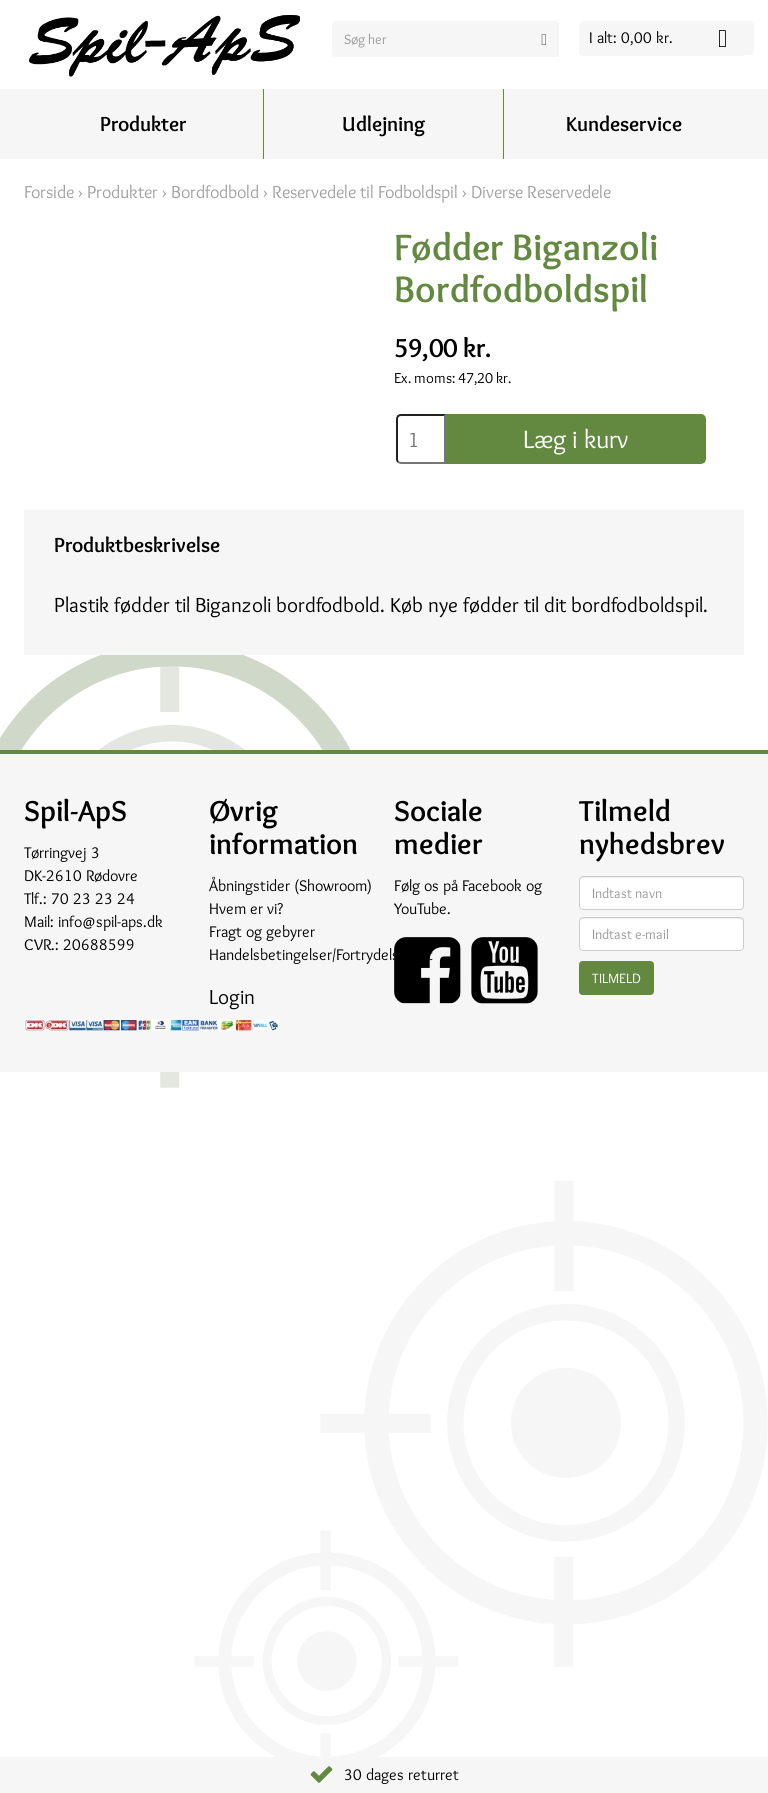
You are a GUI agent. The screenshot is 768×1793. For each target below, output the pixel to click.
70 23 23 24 (93, 898)
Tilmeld (616, 978)
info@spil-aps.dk (110, 921)
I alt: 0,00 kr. (631, 37)
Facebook (492, 885)
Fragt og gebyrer (262, 931)
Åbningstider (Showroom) (290, 885)
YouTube (420, 908)
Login (232, 996)
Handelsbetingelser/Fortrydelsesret (321, 954)
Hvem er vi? (246, 908)
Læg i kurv (575, 439)
